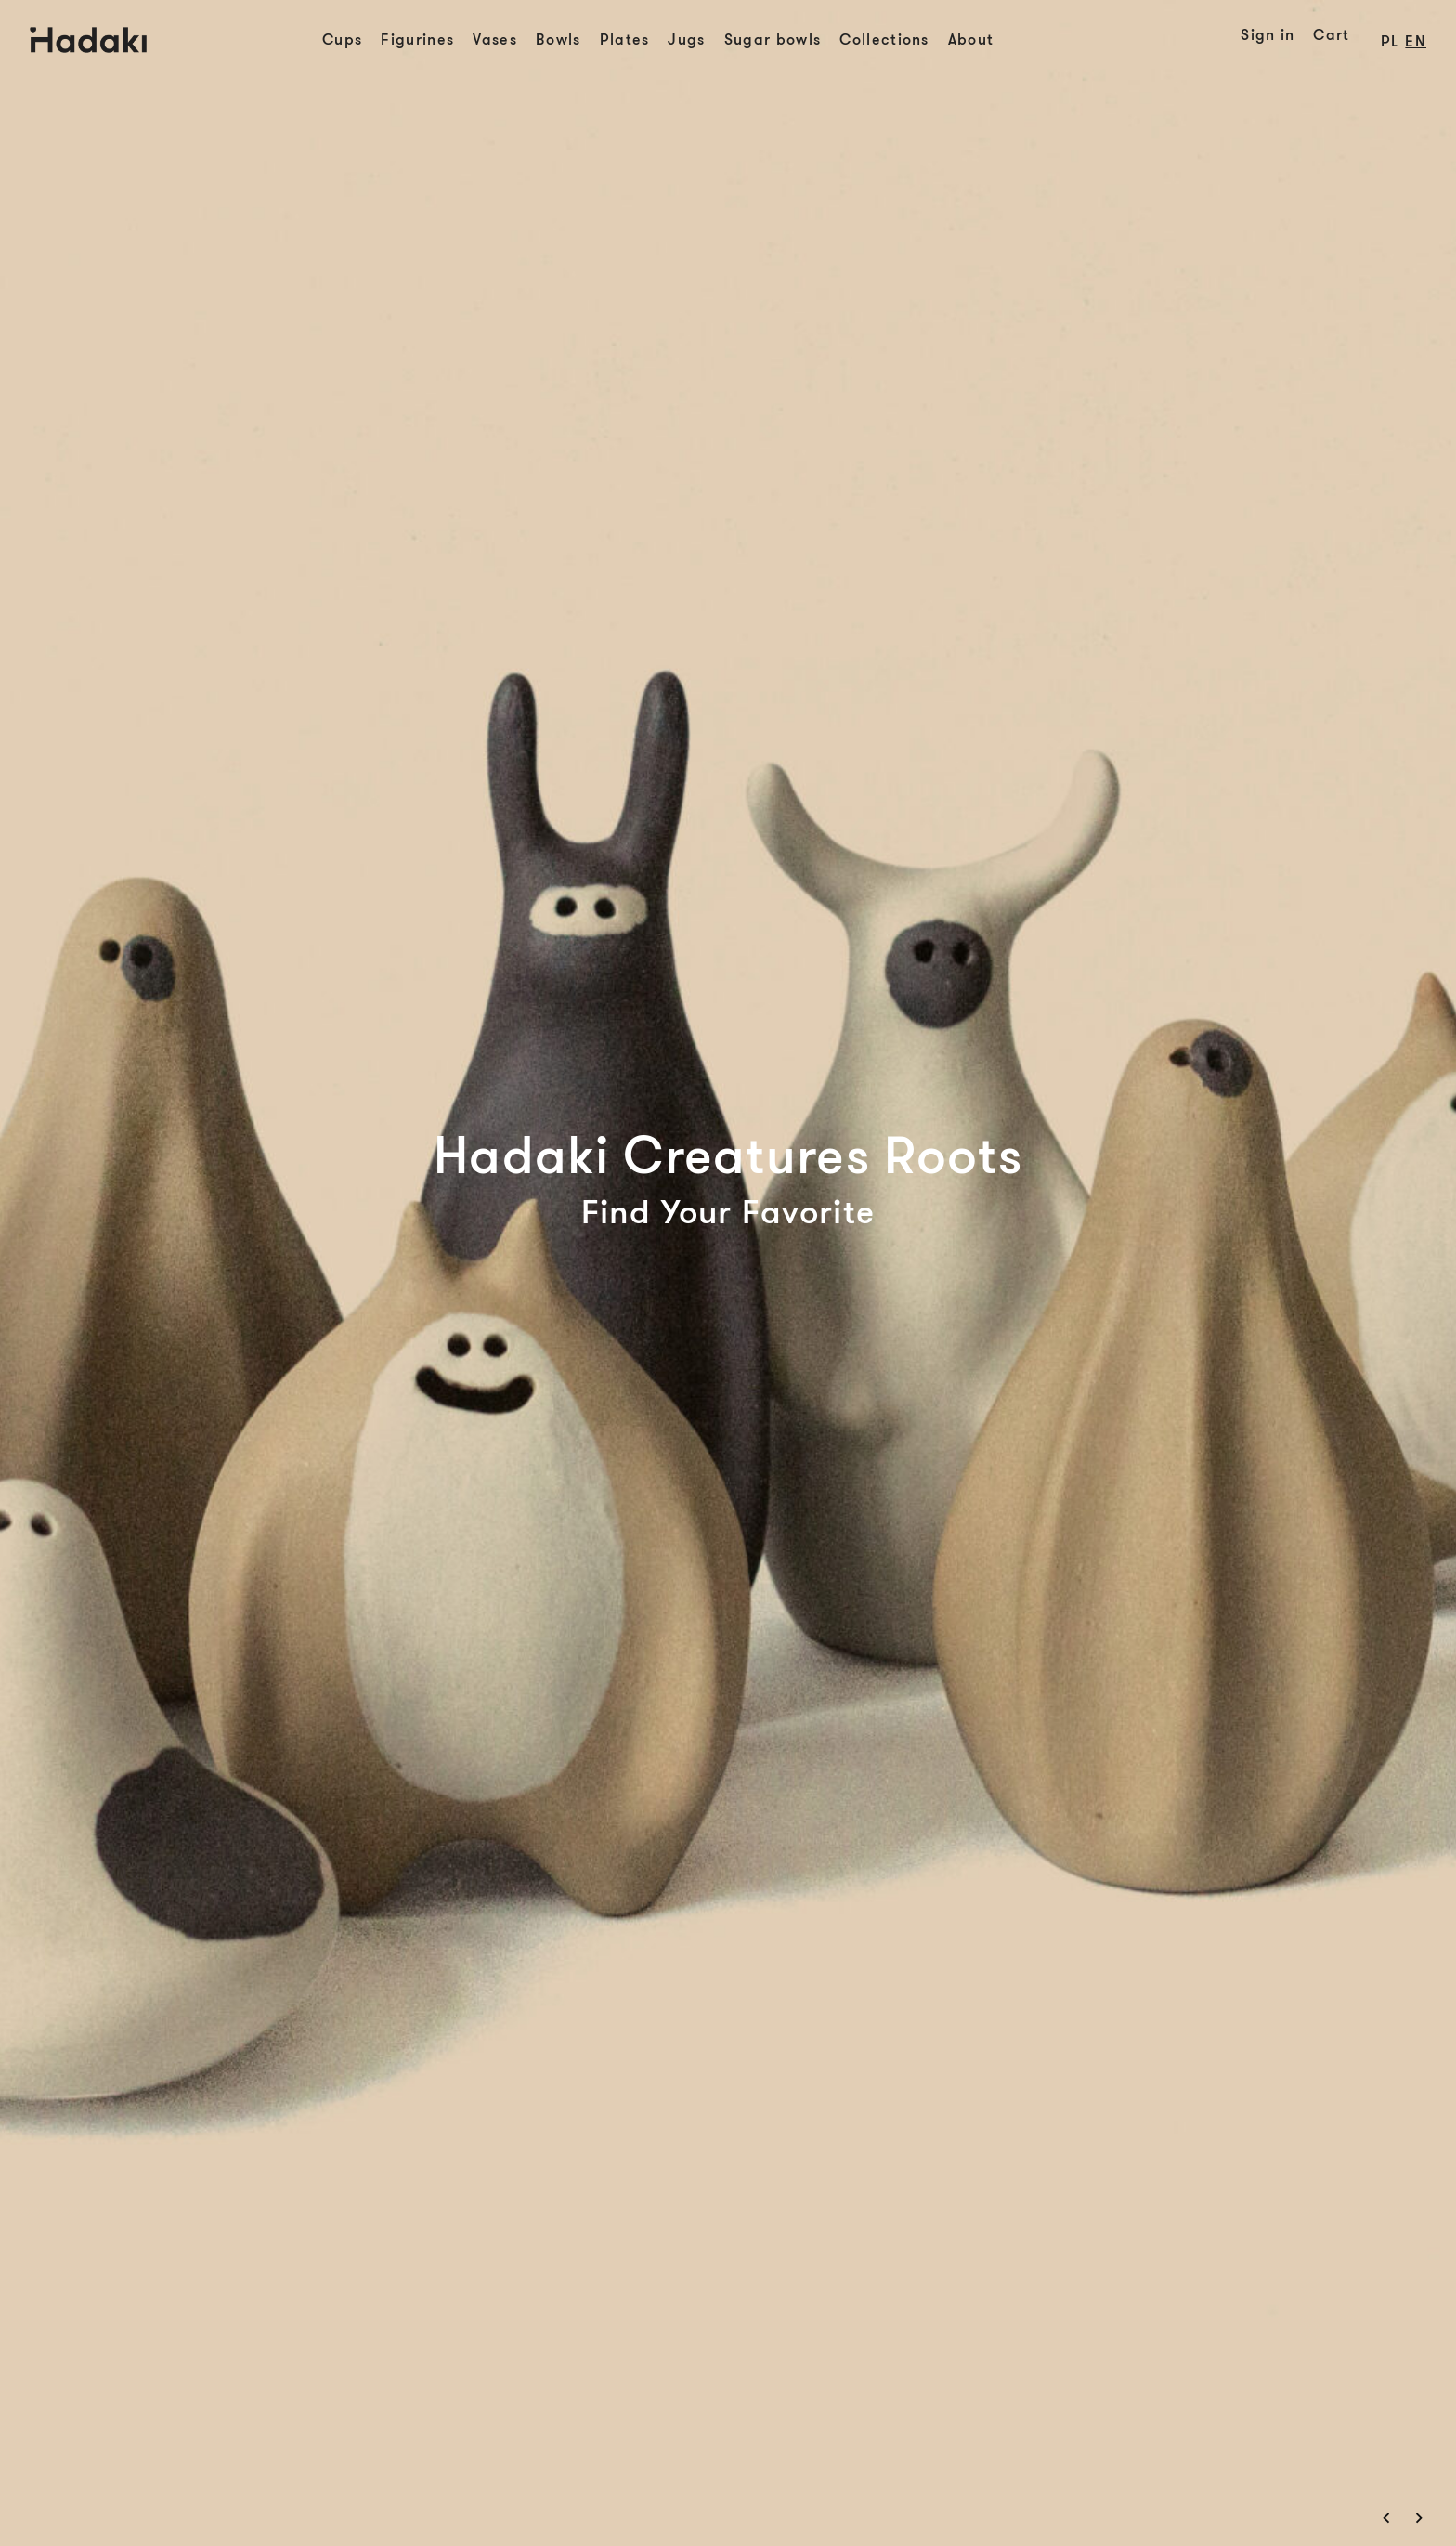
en (1415, 42)
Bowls (558, 40)
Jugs (686, 40)
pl (1390, 42)
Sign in (1267, 35)
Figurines (417, 40)
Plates (625, 40)
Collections (884, 40)
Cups (342, 40)
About (971, 40)
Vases (495, 40)
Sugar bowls (773, 40)
